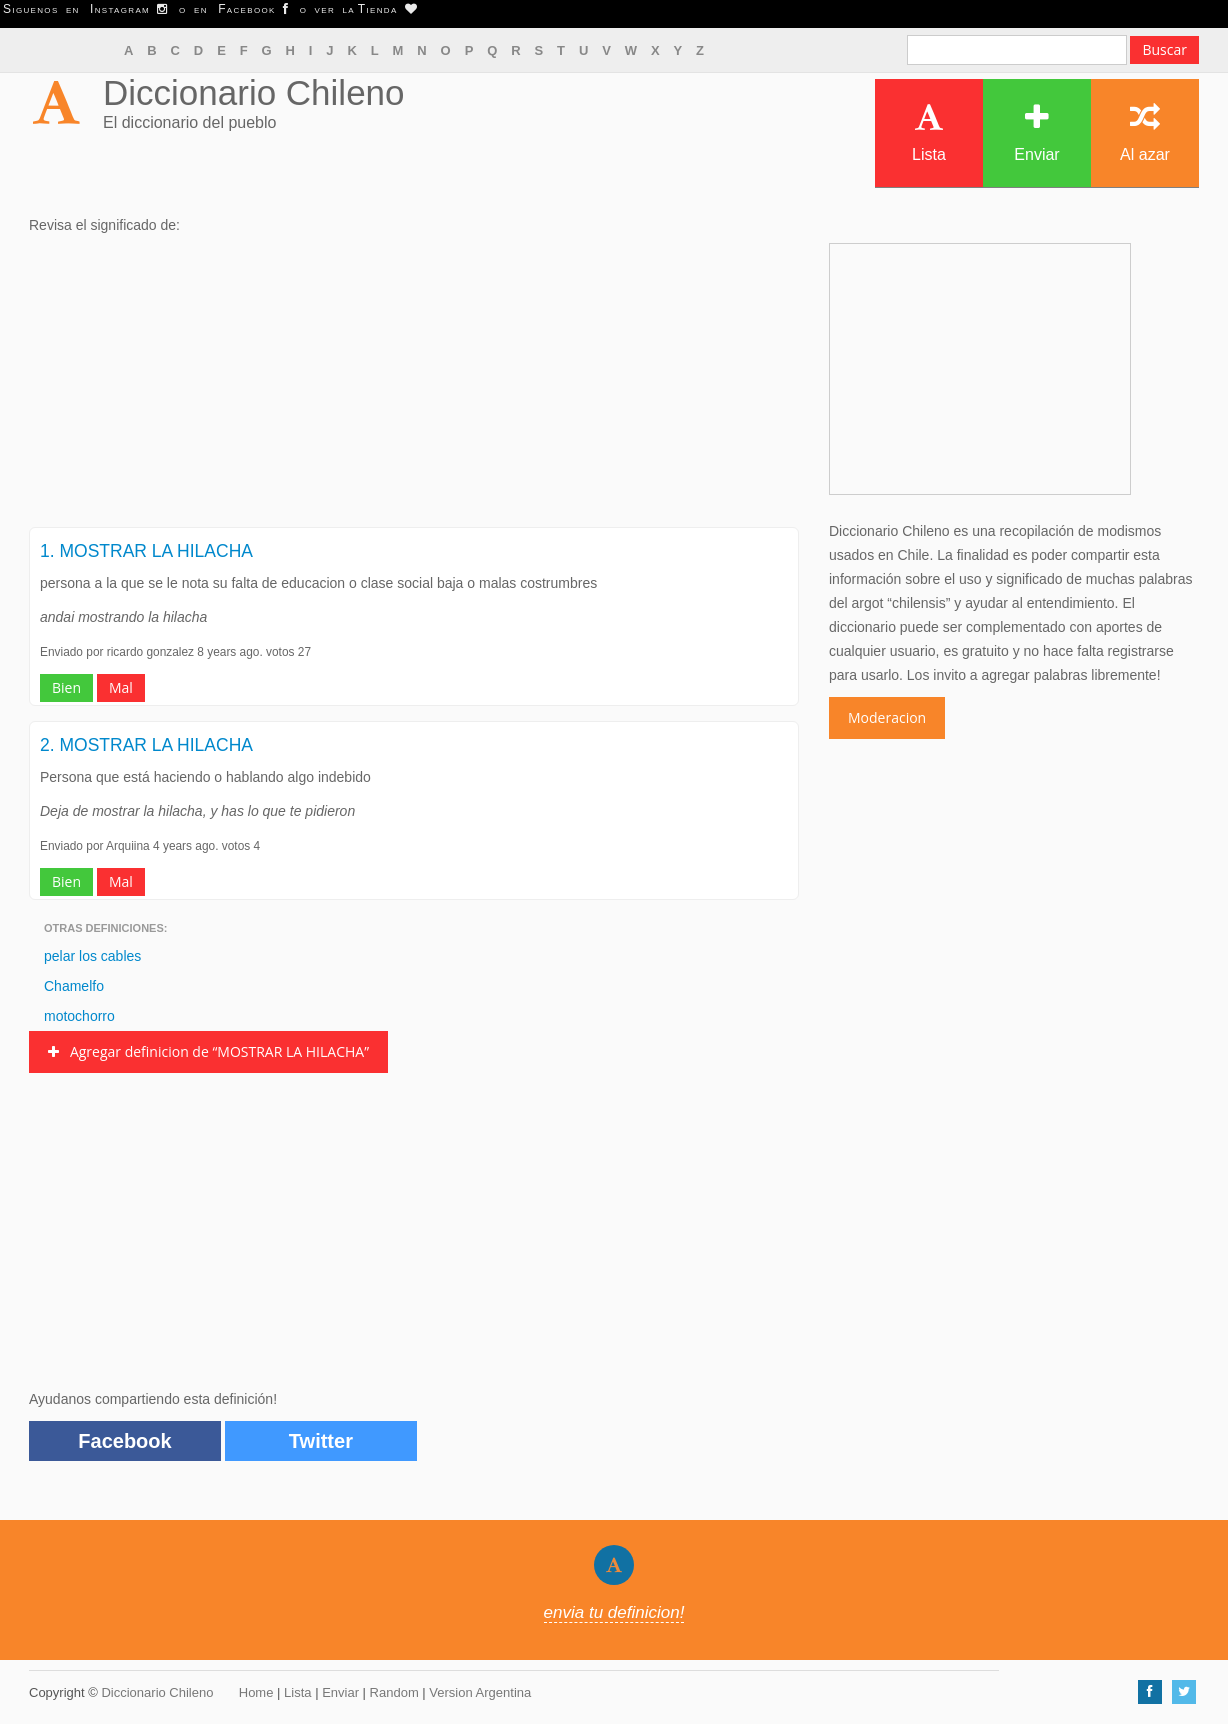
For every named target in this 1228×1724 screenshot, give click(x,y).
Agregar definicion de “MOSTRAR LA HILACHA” (208, 1051)
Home (256, 1692)
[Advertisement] (414, 387)
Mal (121, 687)
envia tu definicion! (614, 1612)
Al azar (1145, 132)
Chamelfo (74, 986)
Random (394, 1692)
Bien (66, 687)
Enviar (1036, 132)
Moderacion (887, 717)
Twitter (321, 1441)
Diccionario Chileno (254, 92)
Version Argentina (480, 1692)
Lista (929, 132)
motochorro (79, 1016)
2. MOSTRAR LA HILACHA (146, 745)
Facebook (124, 1441)
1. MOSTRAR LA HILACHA (146, 551)
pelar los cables (92, 956)
